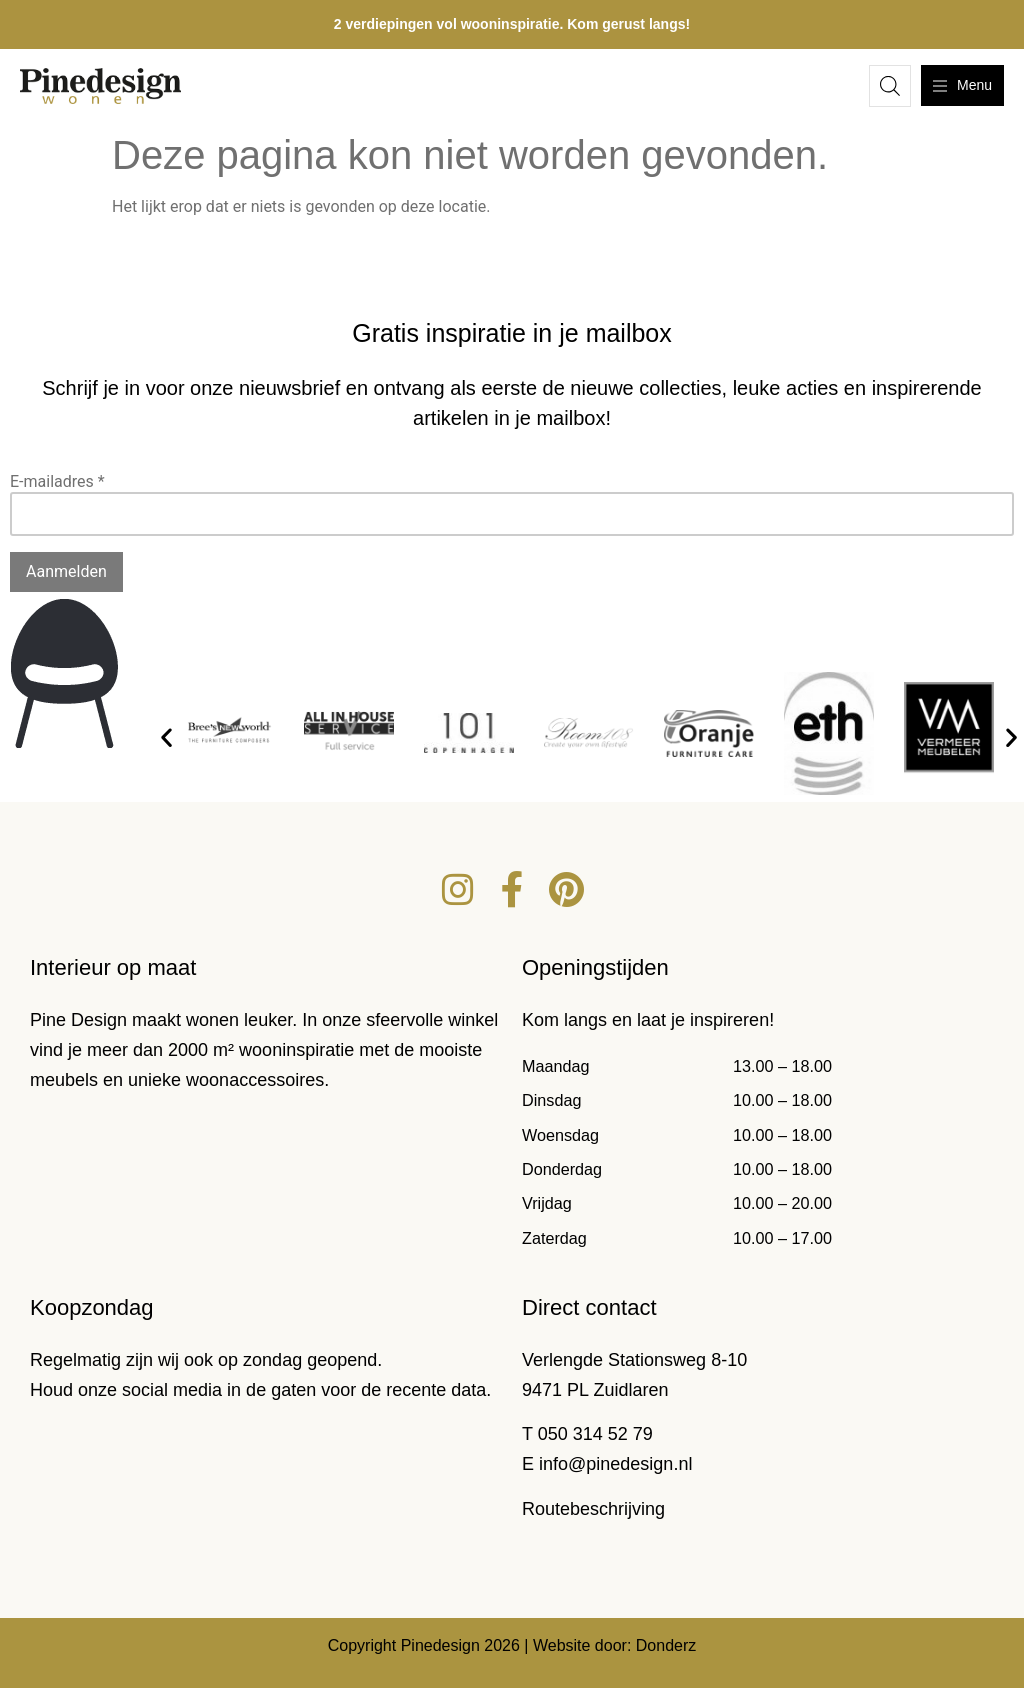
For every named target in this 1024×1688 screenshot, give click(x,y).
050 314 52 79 (595, 1434)
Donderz (666, 1645)
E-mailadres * (57, 481)
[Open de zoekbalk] (890, 86)
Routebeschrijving (593, 1509)
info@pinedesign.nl (615, 1464)
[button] (166, 736)
